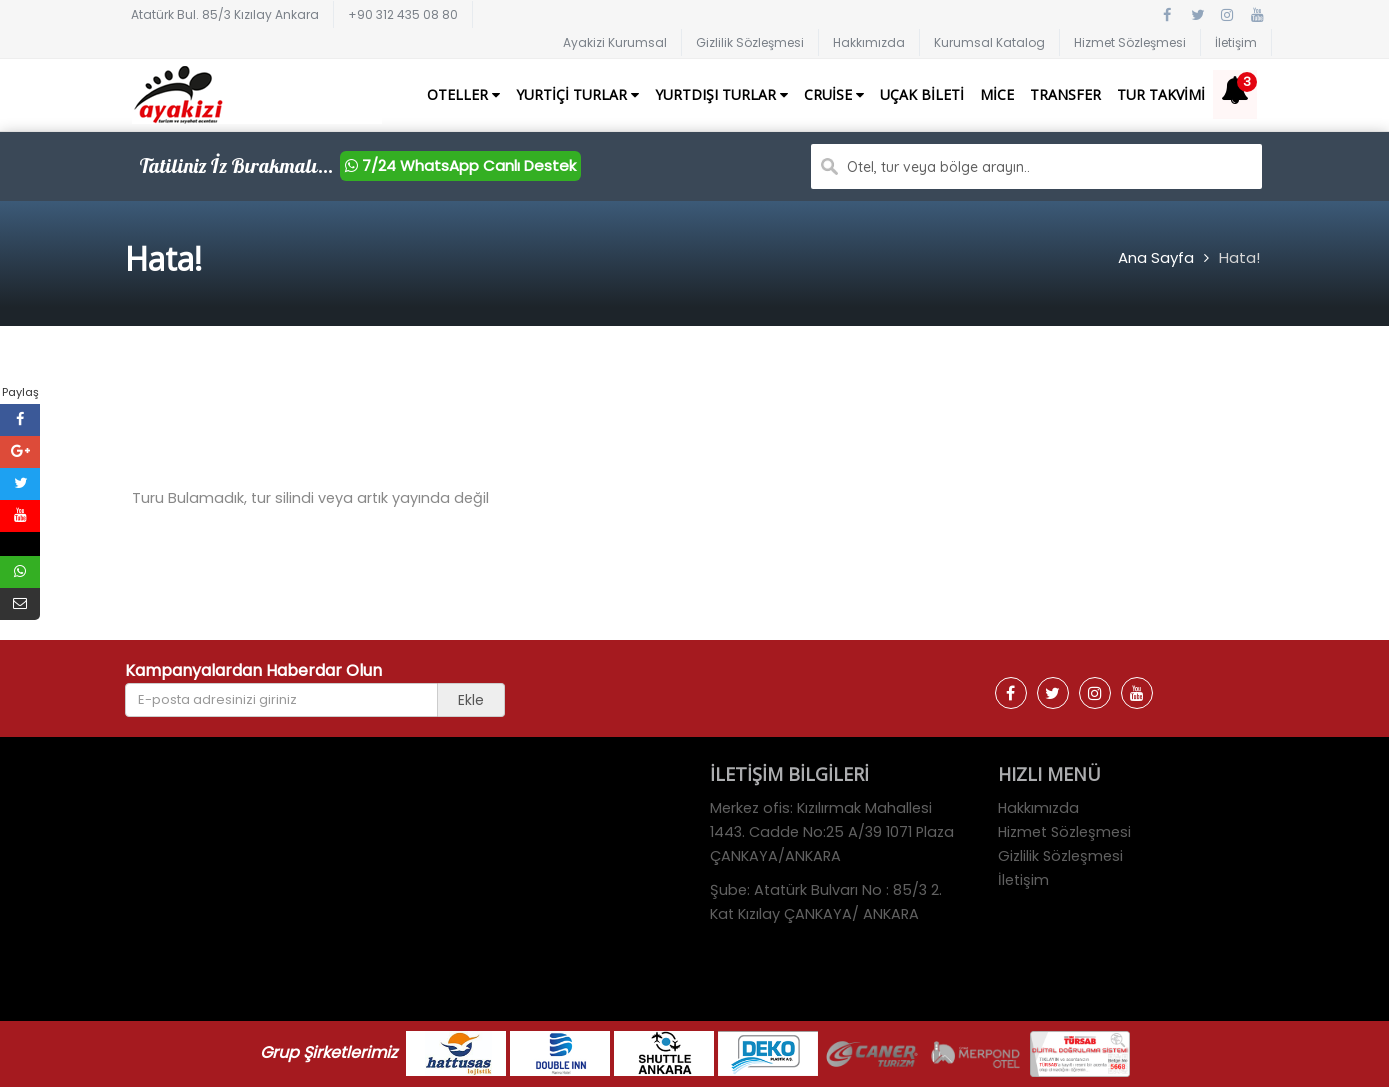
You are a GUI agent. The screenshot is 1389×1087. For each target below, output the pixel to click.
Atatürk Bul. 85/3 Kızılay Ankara (225, 14)
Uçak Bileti (922, 94)
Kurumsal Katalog (989, 42)
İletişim (1236, 42)
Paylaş (20, 392)
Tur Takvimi (1161, 94)
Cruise (834, 94)
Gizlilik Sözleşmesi (750, 42)
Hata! (1239, 257)
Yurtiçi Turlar (577, 94)
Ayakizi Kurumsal (615, 42)
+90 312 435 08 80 (403, 14)
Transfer (1065, 94)
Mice (997, 94)
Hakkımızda (869, 42)
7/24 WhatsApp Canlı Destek (460, 165)
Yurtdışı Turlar (721, 94)
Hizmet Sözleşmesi (1130, 42)
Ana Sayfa (1156, 257)
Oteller (463, 94)
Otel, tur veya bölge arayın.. (938, 167)
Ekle (471, 700)
